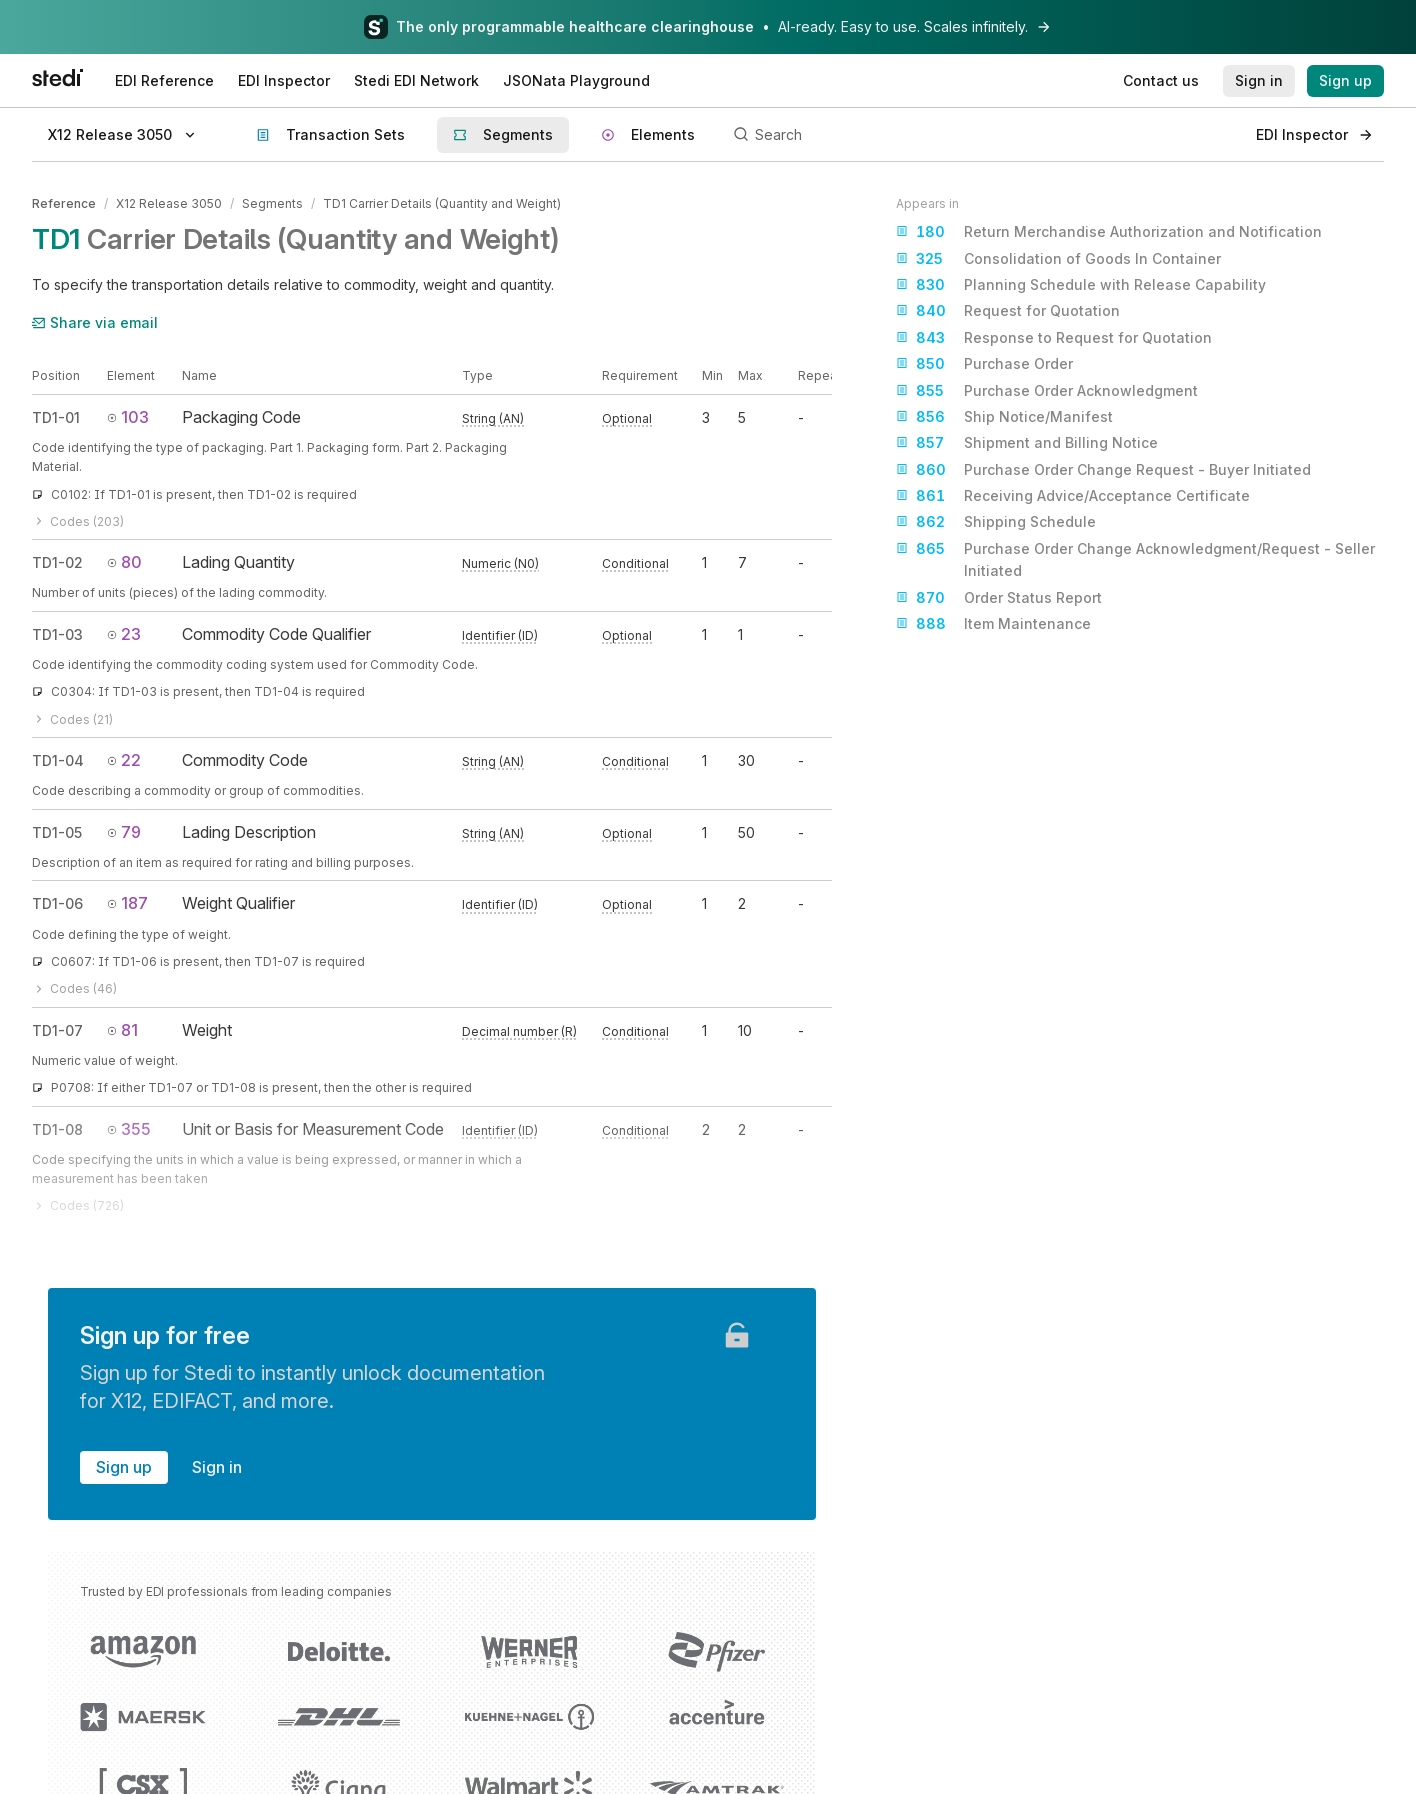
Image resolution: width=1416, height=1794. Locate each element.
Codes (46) (74, 988)
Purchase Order (984, 364)
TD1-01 (56, 417)
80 (124, 562)
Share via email (95, 322)
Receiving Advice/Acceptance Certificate (1073, 496)
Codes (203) (78, 521)
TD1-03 (57, 634)
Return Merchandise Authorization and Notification (1109, 232)
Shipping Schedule (996, 522)
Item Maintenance (993, 624)
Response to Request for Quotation (1054, 338)
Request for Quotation (1008, 311)
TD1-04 (58, 760)
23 (124, 634)
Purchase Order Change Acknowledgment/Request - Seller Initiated (1135, 558)
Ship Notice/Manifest (1004, 417)
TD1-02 (57, 562)
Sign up (124, 1467)
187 (127, 903)
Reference (64, 203)
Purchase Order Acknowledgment (1047, 391)
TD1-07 (57, 1030)
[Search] (983, 135)
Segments (272, 203)
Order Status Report (999, 598)
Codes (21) (72, 719)
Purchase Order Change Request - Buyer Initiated (1103, 470)
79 (124, 832)
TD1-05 (57, 832)
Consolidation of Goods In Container (1058, 259)
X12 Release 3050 (169, 203)
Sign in (217, 1467)
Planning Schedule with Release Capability (1081, 285)
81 (122, 1030)
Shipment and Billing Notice (1027, 443)
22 (124, 760)
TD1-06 (57, 903)
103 (128, 417)
